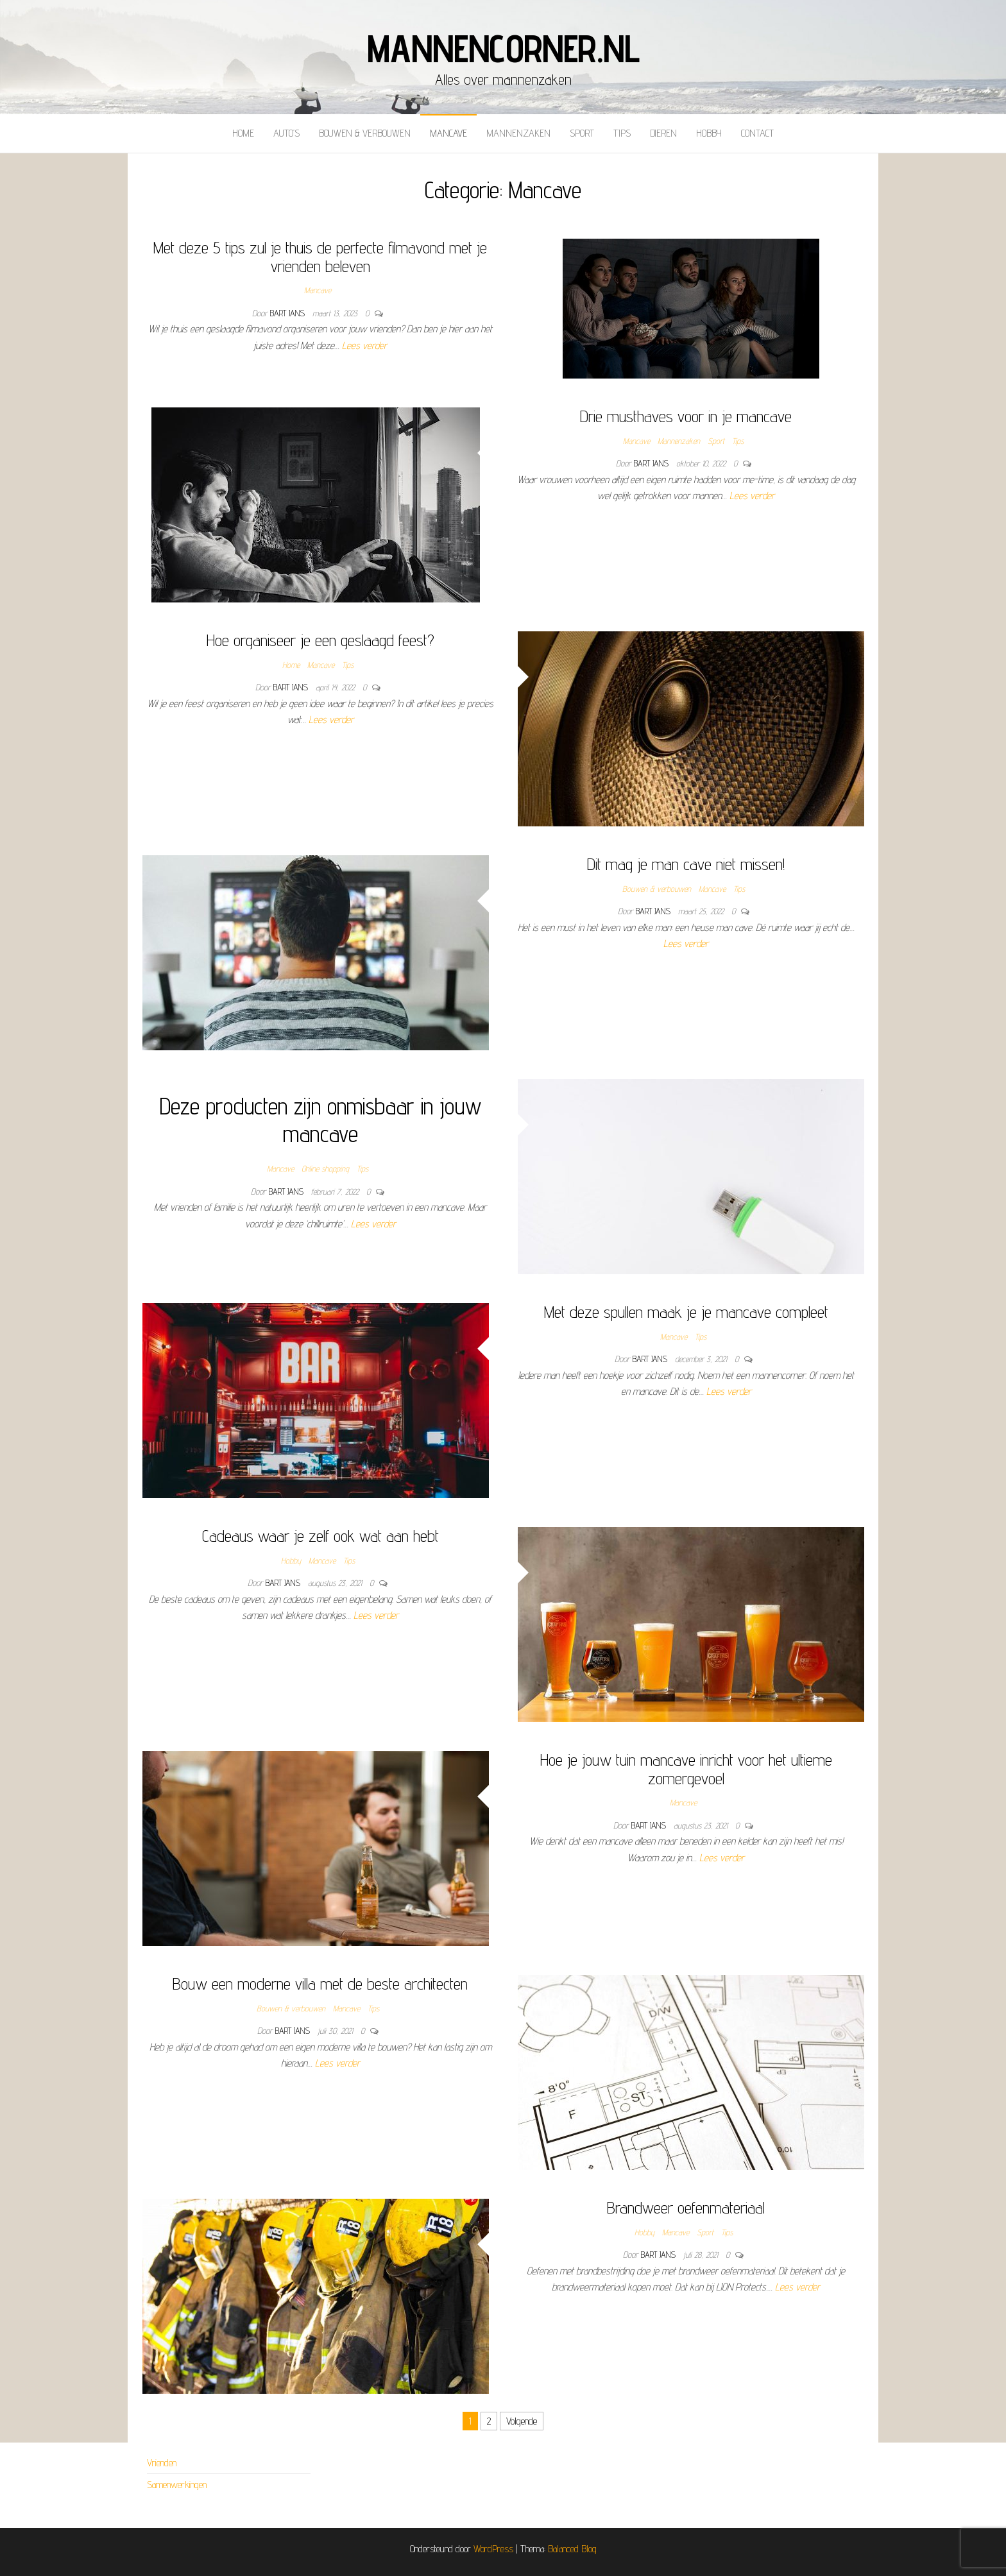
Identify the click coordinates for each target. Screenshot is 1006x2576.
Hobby (709, 133)
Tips (622, 133)
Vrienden (161, 2463)
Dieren (663, 133)
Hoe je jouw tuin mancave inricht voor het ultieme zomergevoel (686, 1769)
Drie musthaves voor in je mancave (686, 416)
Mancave (448, 133)
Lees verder (364, 345)
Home (243, 133)
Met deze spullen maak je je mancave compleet (686, 1312)
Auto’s (286, 133)
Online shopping (325, 1168)
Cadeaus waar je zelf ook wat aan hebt (320, 1536)
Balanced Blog (572, 2549)
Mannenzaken (518, 133)
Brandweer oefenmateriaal (686, 2207)
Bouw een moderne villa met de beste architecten (320, 1983)
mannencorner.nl (503, 48)
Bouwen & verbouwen (365, 133)
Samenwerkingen (177, 2484)
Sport (582, 133)
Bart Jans (288, 313)
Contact (757, 133)
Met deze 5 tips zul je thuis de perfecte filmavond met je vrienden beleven (320, 256)
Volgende (521, 2421)
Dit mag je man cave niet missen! (686, 864)
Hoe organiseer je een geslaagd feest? (320, 640)
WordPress (493, 2549)
